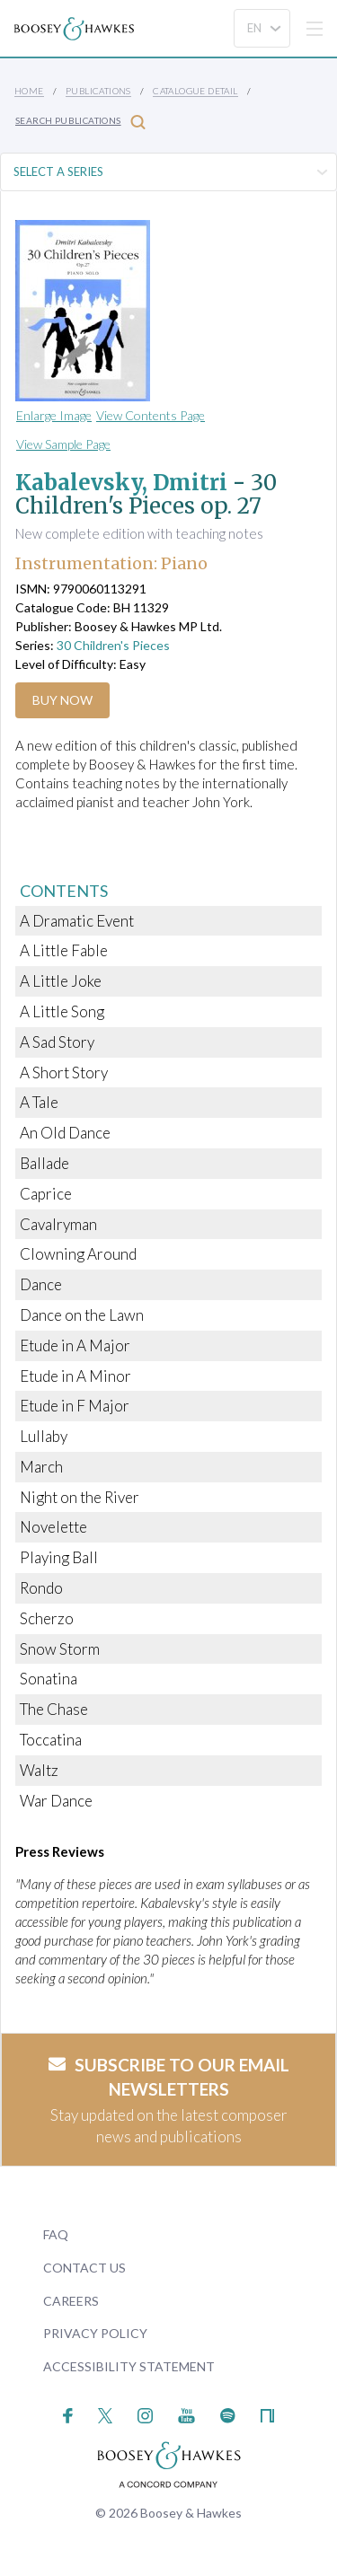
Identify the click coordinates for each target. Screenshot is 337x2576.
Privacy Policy (95, 2333)
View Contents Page (150, 415)
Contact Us (84, 2267)
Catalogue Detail (195, 90)
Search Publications (80, 121)
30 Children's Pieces (113, 645)
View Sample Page (63, 444)
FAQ (55, 2234)
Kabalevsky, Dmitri (121, 483)
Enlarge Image (54, 415)
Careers (71, 2300)
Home (29, 90)
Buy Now (62, 700)
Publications (98, 90)
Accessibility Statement (129, 2366)
